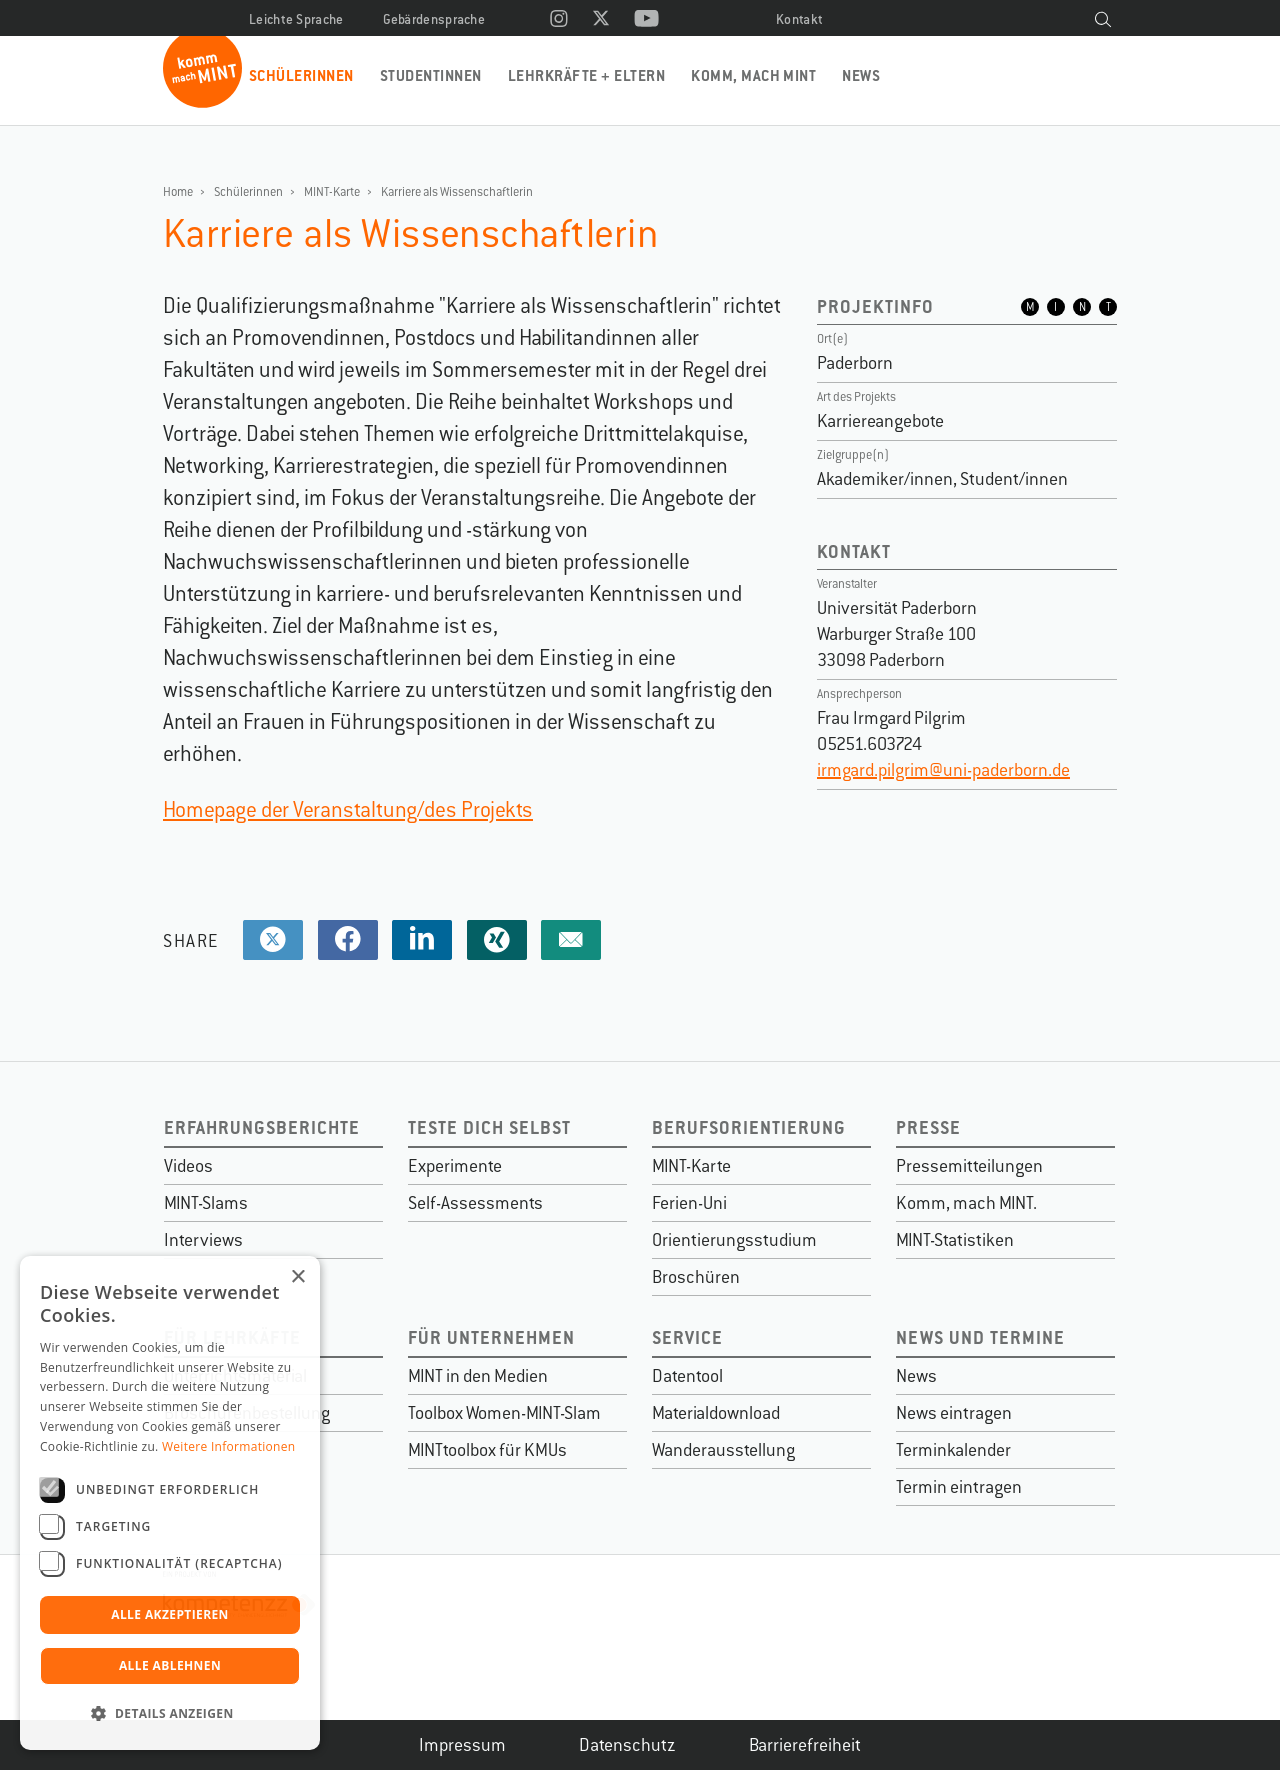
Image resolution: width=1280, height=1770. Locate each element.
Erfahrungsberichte (262, 1127)
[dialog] (170, 1503)
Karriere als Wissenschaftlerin (457, 192)
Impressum (462, 1745)
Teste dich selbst (489, 1127)
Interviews (203, 1240)
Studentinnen (431, 75)
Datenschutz (627, 1745)
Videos (188, 1166)
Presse (928, 1127)
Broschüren (696, 1277)
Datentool (687, 1376)
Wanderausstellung (723, 1450)
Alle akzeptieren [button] (170, 1614)
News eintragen (954, 1413)
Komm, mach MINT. (966, 1203)
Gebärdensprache (434, 19)
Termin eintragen (959, 1487)
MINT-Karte (332, 192)
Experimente (455, 1166)
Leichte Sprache (296, 19)
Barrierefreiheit (805, 1745)
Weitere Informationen (229, 1446)
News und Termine (980, 1337)
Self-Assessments (475, 1203)
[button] (170, 1714)
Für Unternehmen (491, 1337)
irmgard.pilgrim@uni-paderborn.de (943, 770)
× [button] (297, 1277)
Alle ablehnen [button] (170, 1665)
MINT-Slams (206, 1203)
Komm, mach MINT (753, 75)
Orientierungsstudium (734, 1240)
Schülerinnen (301, 75)
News (861, 75)
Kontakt (799, 19)
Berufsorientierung (749, 1127)
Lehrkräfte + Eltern (586, 75)
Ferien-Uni (689, 1203)
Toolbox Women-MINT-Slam (504, 1413)
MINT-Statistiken (955, 1240)
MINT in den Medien (478, 1376)
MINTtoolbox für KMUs (487, 1450)
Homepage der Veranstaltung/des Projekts (348, 809)
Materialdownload (716, 1413)
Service (687, 1337)
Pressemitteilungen (969, 1166)
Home (178, 192)
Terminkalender (953, 1450)
